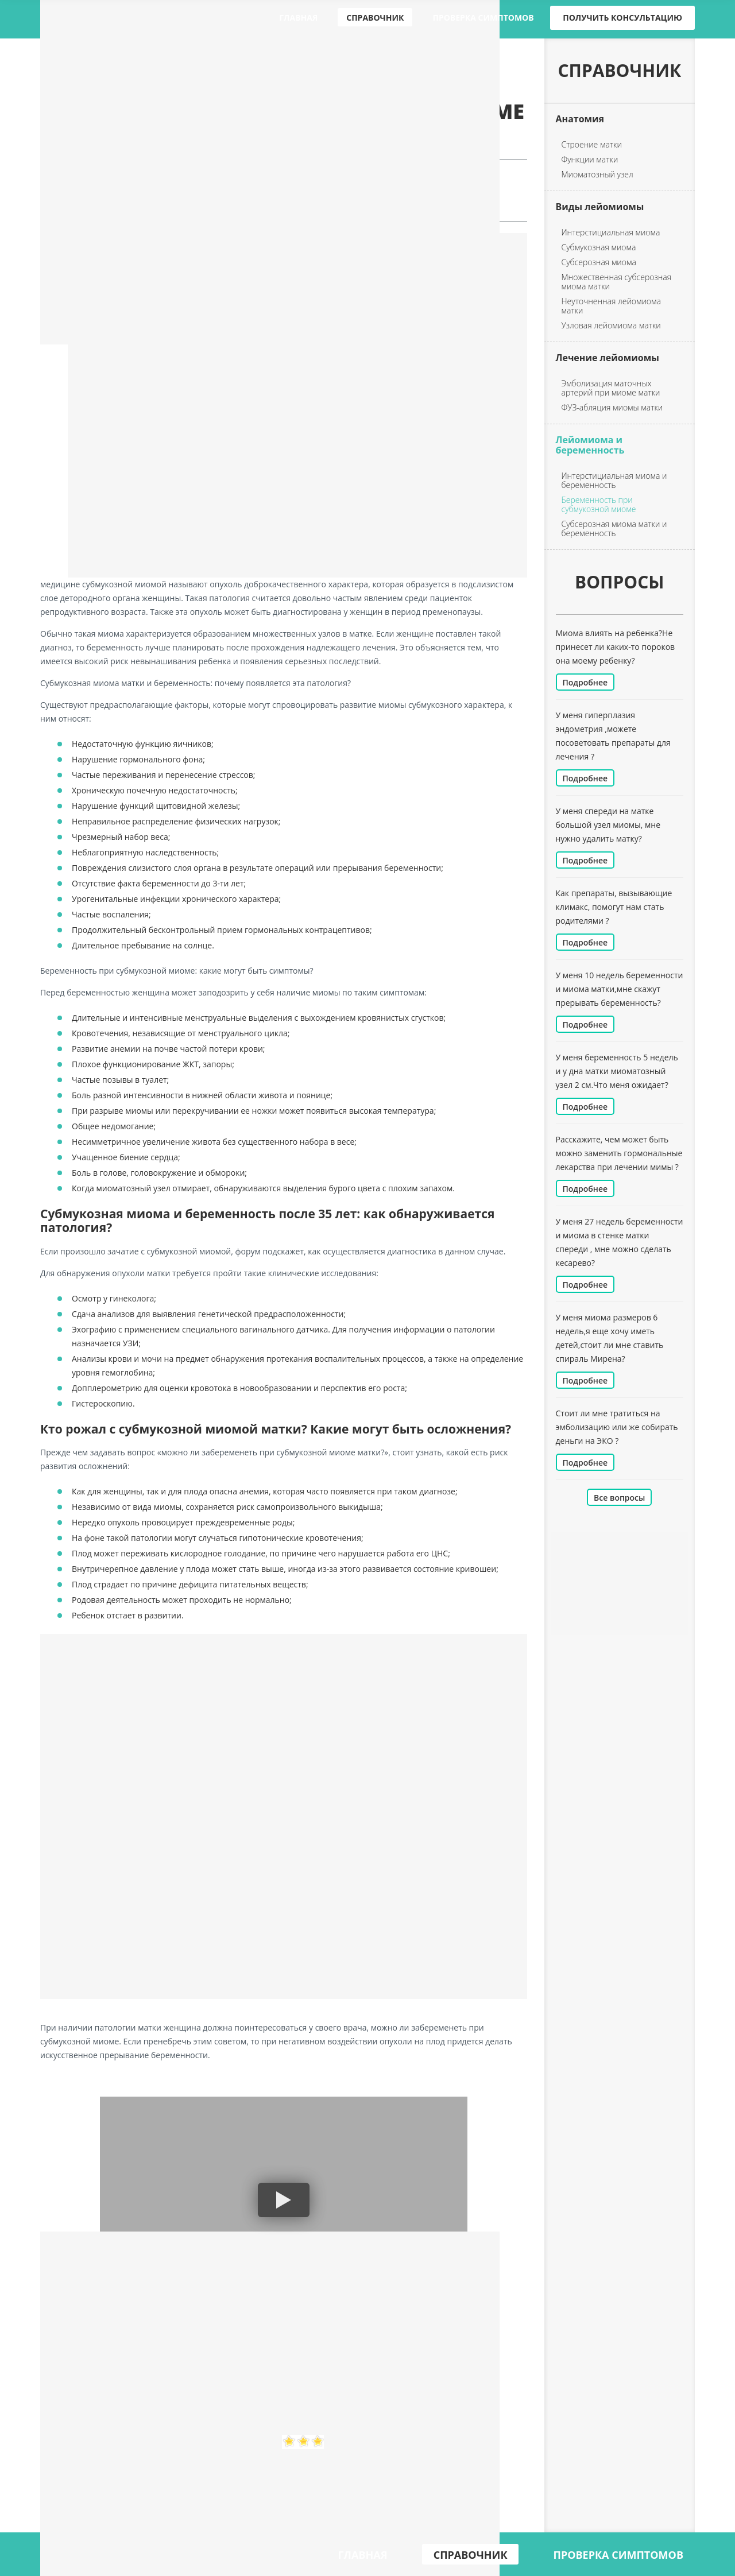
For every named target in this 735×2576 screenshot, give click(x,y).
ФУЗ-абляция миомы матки (612, 407)
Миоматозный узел (597, 174)
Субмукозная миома (599, 247)
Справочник (375, 17)
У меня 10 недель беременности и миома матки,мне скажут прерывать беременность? (619, 989)
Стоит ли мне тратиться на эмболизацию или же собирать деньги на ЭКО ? (617, 1427)
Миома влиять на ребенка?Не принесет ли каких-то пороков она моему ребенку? (615, 646)
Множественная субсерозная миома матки (617, 282)
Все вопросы (619, 1497)
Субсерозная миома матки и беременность (614, 529)
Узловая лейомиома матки (611, 325)
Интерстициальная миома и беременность (614, 480)
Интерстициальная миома (611, 232)
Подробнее (585, 682)
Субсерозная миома (599, 262)
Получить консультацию (622, 17)
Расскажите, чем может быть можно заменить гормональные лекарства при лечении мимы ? (619, 1153)
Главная (298, 17)
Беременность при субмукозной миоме (599, 504)
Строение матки (592, 144)
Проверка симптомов (482, 17)
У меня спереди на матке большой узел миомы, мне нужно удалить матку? (608, 824)
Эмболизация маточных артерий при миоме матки (611, 388)
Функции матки (590, 159)
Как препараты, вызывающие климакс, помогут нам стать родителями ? (614, 907)
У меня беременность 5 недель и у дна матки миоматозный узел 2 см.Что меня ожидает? (617, 1071)
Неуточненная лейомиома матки (611, 306)
